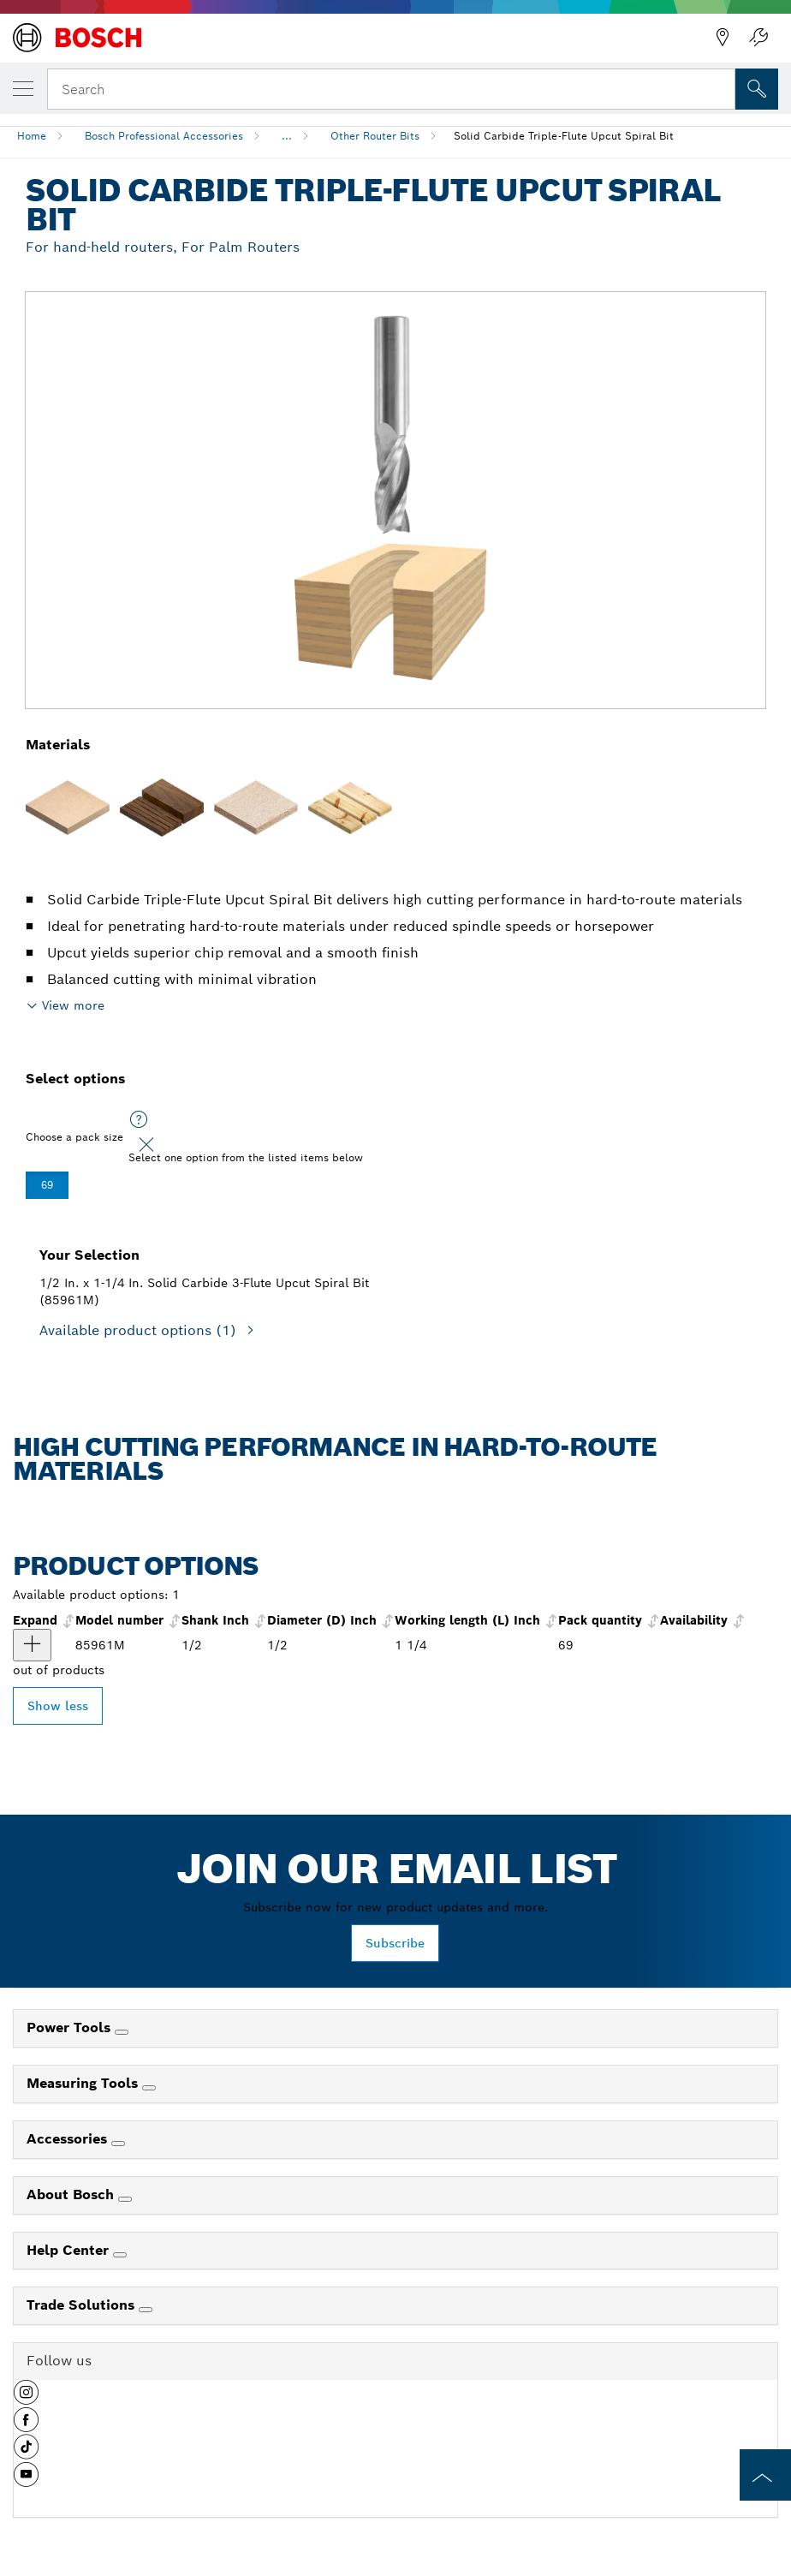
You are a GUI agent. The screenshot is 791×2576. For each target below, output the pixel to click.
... (287, 135)
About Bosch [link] (72, 2194)
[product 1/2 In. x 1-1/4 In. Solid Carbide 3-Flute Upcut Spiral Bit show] (32, 1645)
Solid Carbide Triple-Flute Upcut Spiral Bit (564, 135)
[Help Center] (120, 2254)
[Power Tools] (121, 2032)
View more (73, 1005)
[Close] (146, 1145)
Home (31, 135)
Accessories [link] (69, 2139)
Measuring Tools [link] (84, 2083)
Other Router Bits (374, 135)
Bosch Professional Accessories (164, 135)
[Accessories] (118, 2143)
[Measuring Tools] (149, 2087)
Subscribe (395, 1943)
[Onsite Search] (756, 89)
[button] (26, 2398)
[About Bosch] (125, 2199)
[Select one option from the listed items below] (138, 1120)
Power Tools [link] (71, 2027)
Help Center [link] (70, 2250)
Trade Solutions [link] (83, 2305)
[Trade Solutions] (145, 2309)
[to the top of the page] (765, 2475)
